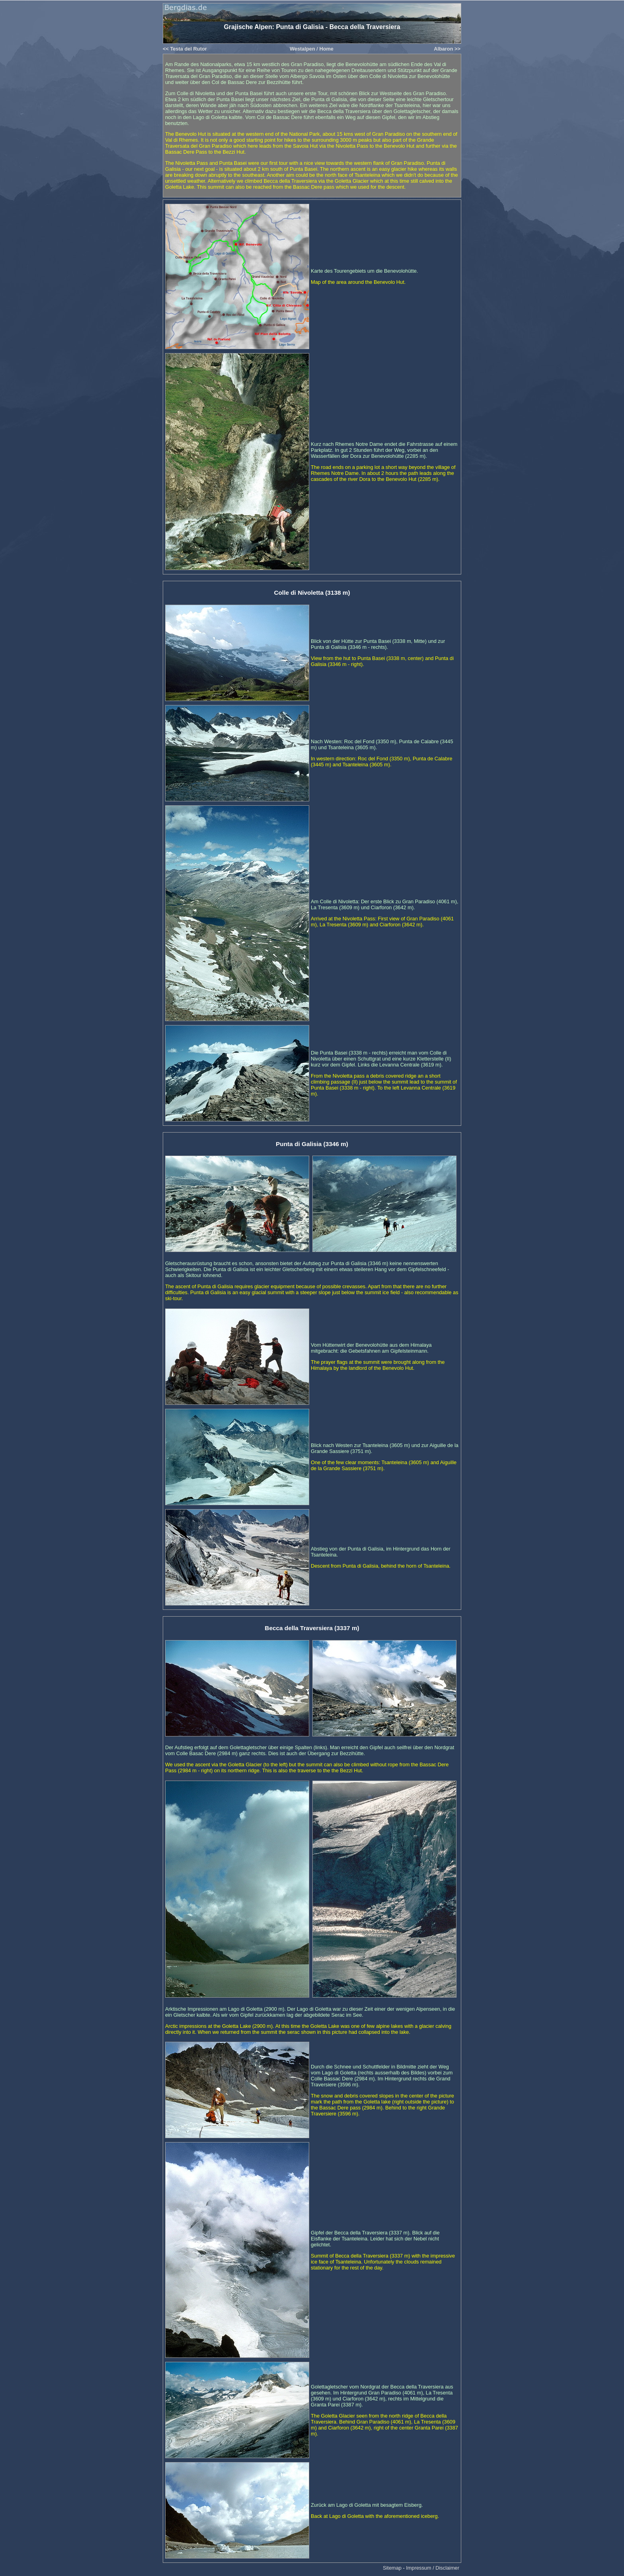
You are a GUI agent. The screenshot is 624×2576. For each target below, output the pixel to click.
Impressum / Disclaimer (432, 2568)
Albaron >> (447, 49)
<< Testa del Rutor (185, 49)
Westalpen (302, 49)
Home (326, 49)
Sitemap (392, 2568)
